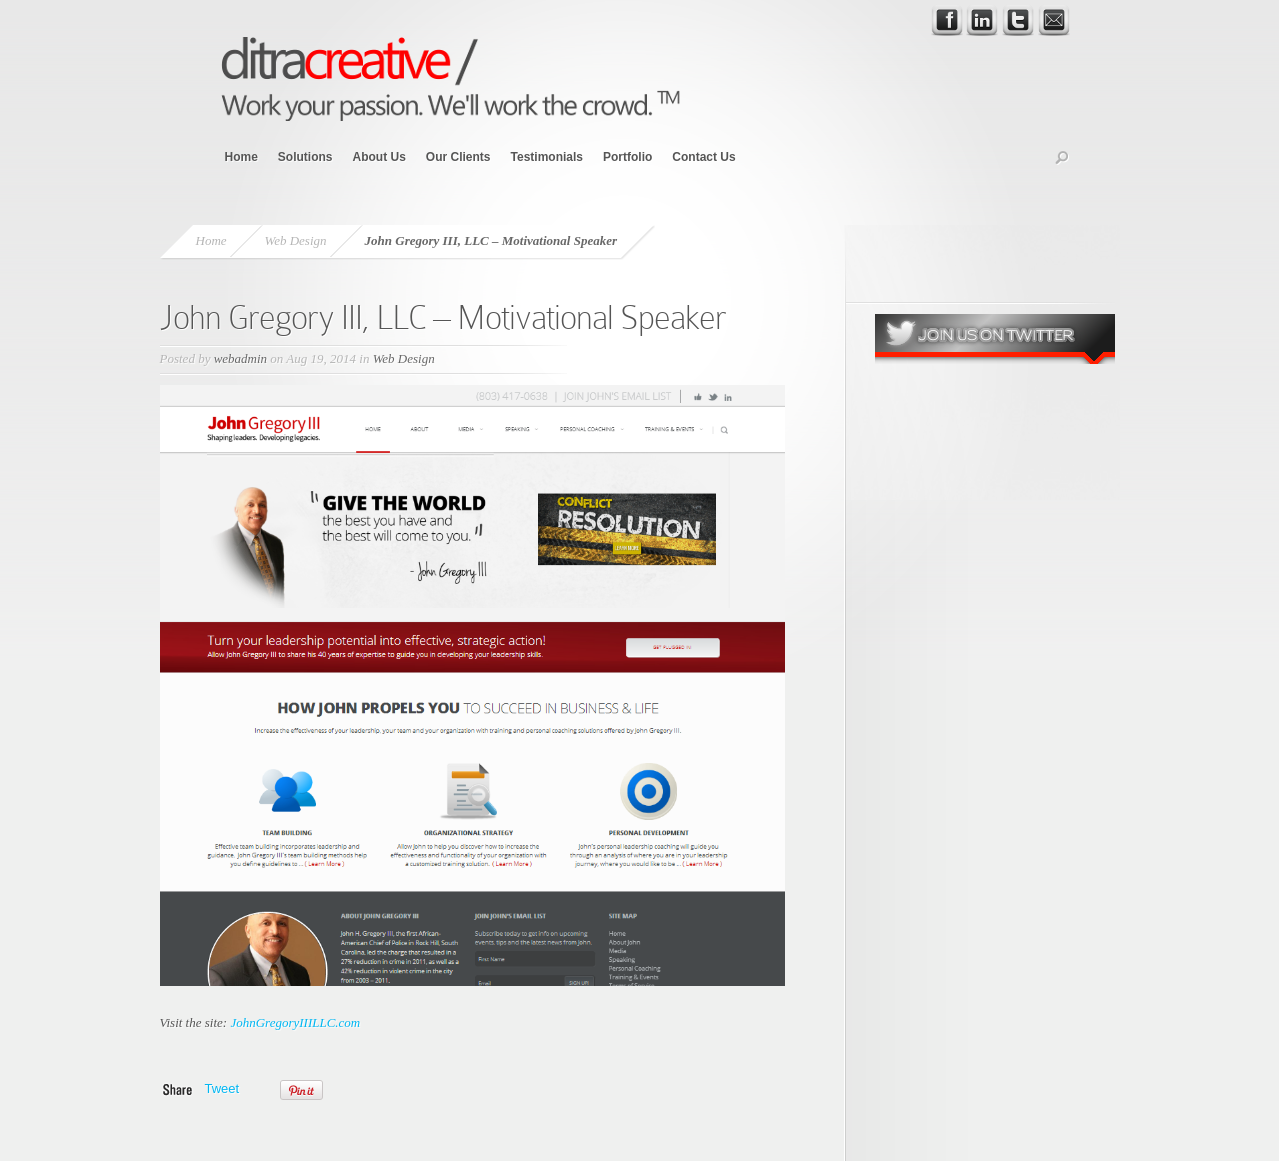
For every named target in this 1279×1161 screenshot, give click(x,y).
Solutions (305, 157)
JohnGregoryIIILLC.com (295, 1022)
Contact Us (703, 157)
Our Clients (458, 157)
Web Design (296, 240)
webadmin (240, 358)
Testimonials (547, 157)
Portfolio (627, 157)
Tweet (222, 1088)
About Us (379, 157)
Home (241, 157)
